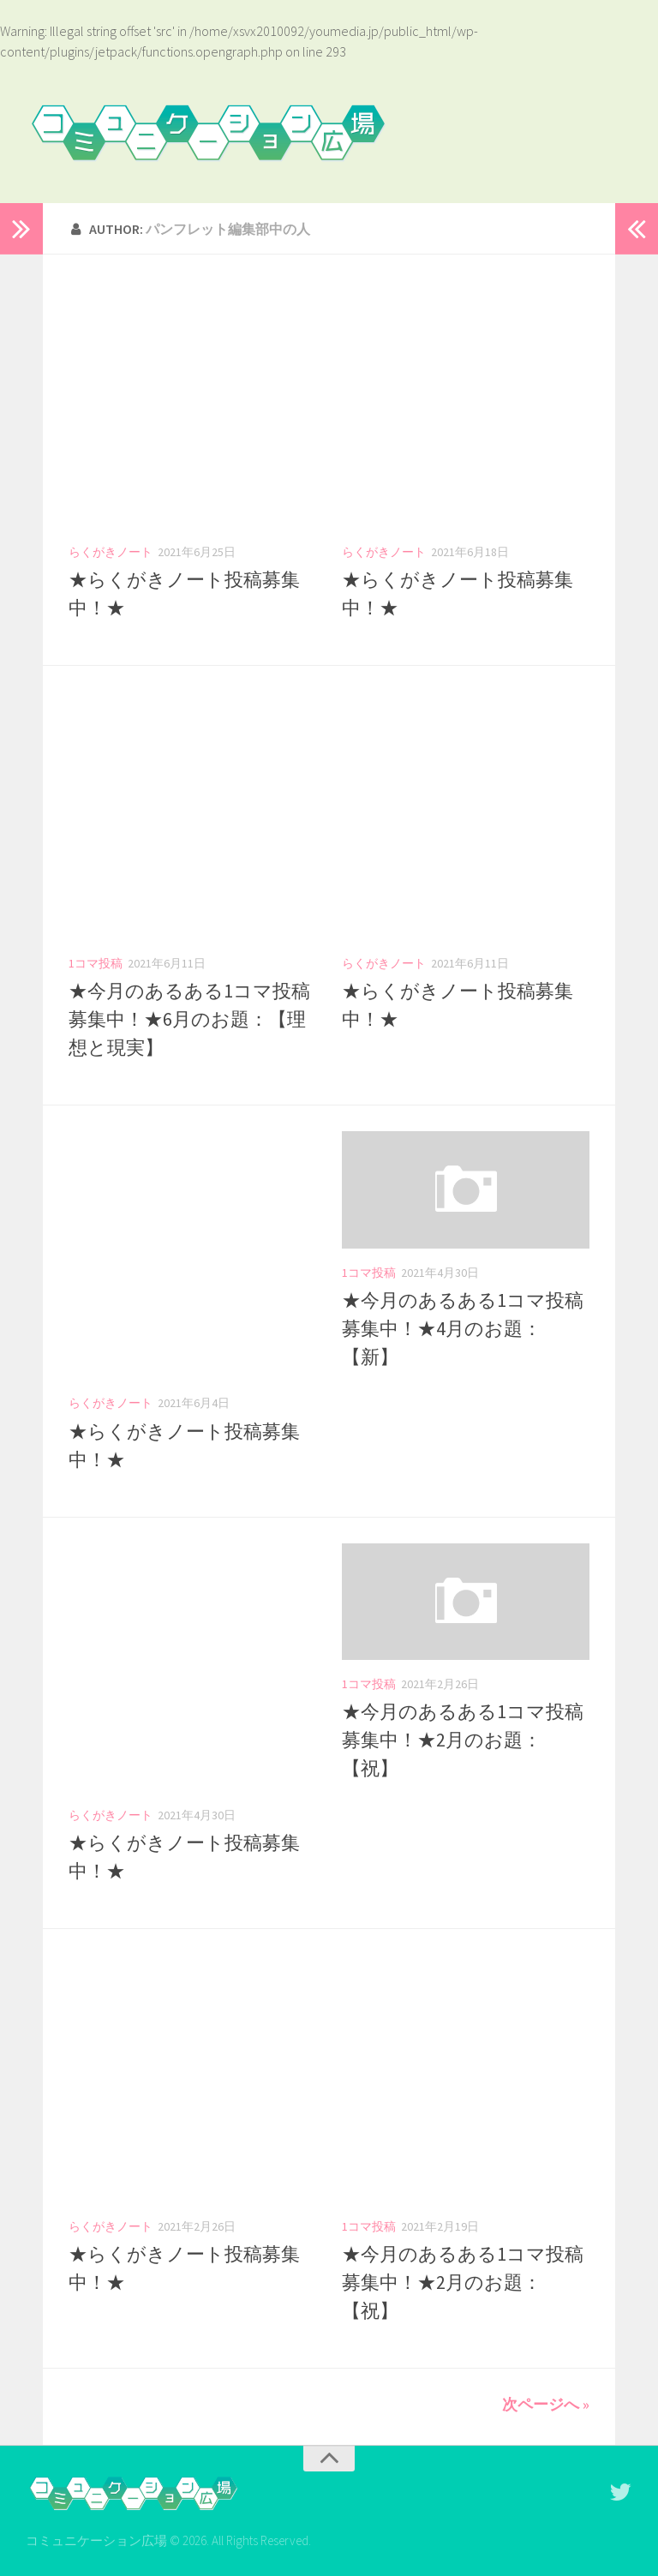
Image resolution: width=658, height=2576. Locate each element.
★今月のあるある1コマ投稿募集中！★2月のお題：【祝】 (462, 1739)
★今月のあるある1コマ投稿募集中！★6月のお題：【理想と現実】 (189, 1019)
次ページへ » (545, 2404)
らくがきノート (111, 552)
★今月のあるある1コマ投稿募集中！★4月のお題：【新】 (462, 1328)
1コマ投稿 (96, 963)
